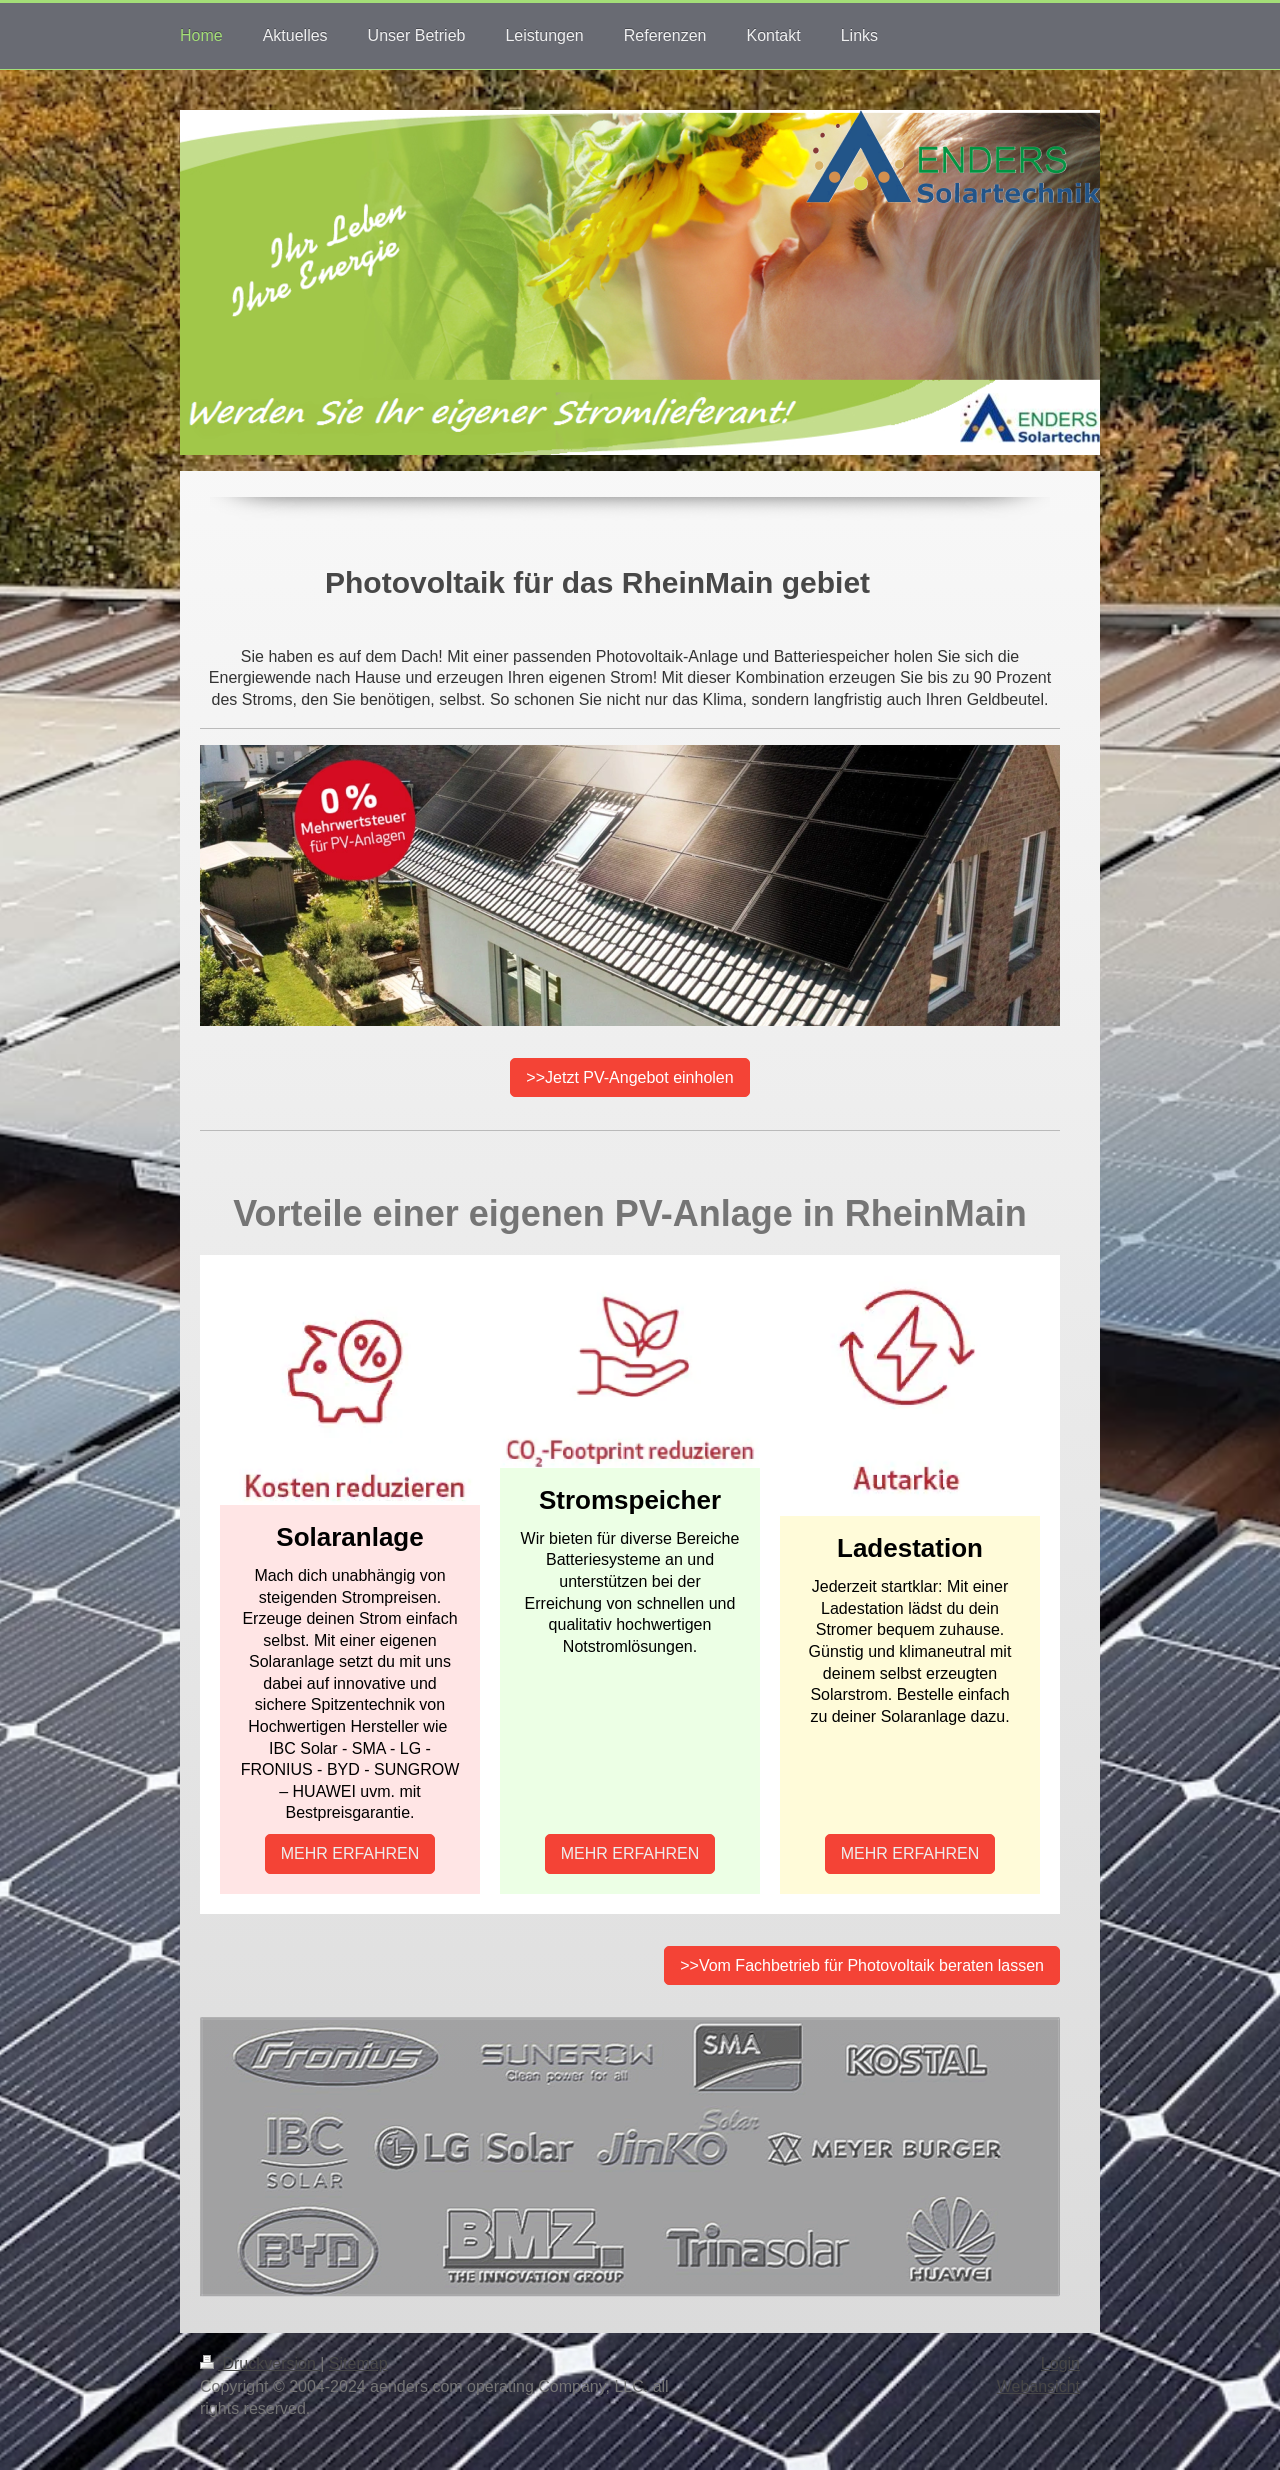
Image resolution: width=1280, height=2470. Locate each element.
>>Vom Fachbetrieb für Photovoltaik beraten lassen (862, 1965)
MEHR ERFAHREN (350, 1853)
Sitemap (358, 2363)
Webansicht (1038, 2386)
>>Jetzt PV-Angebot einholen (629, 1077)
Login (1060, 2363)
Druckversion (260, 2363)
